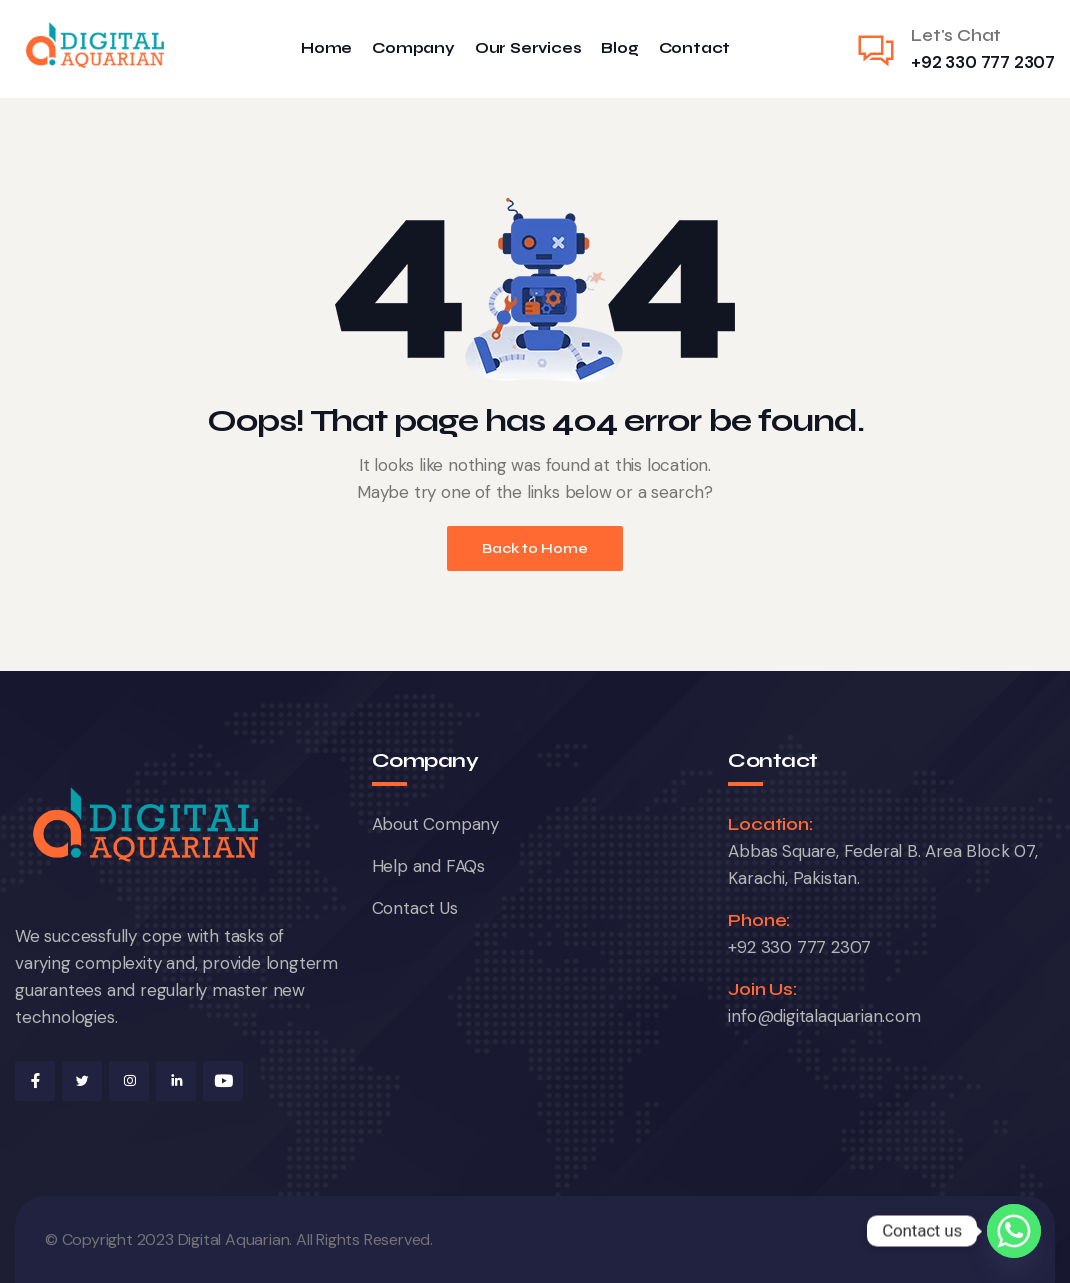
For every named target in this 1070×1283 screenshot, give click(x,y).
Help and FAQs (428, 866)
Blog (619, 48)
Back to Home (535, 548)
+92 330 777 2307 (983, 62)
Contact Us (415, 908)
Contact (695, 48)
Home (326, 48)
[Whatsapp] (1014, 1231)
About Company (435, 824)
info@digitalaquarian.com (824, 1016)
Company (413, 48)
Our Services (528, 48)
